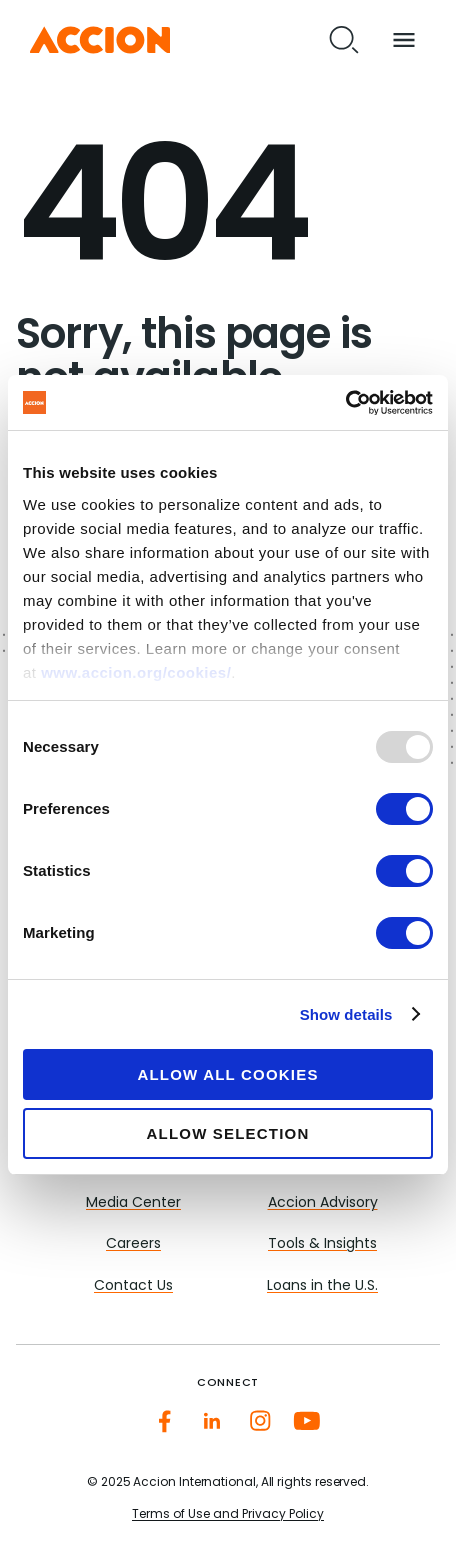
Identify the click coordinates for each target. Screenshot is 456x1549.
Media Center (133, 1203)
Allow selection (228, 1133)
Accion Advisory (323, 1203)
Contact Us (133, 1286)
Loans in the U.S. (322, 1286)
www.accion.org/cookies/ (136, 672)
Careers (133, 1244)
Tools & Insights (322, 1244)
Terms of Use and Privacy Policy (228, 1515)
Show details (346, 1014)
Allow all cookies (227, 1074)
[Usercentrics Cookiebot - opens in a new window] (345, 403)
